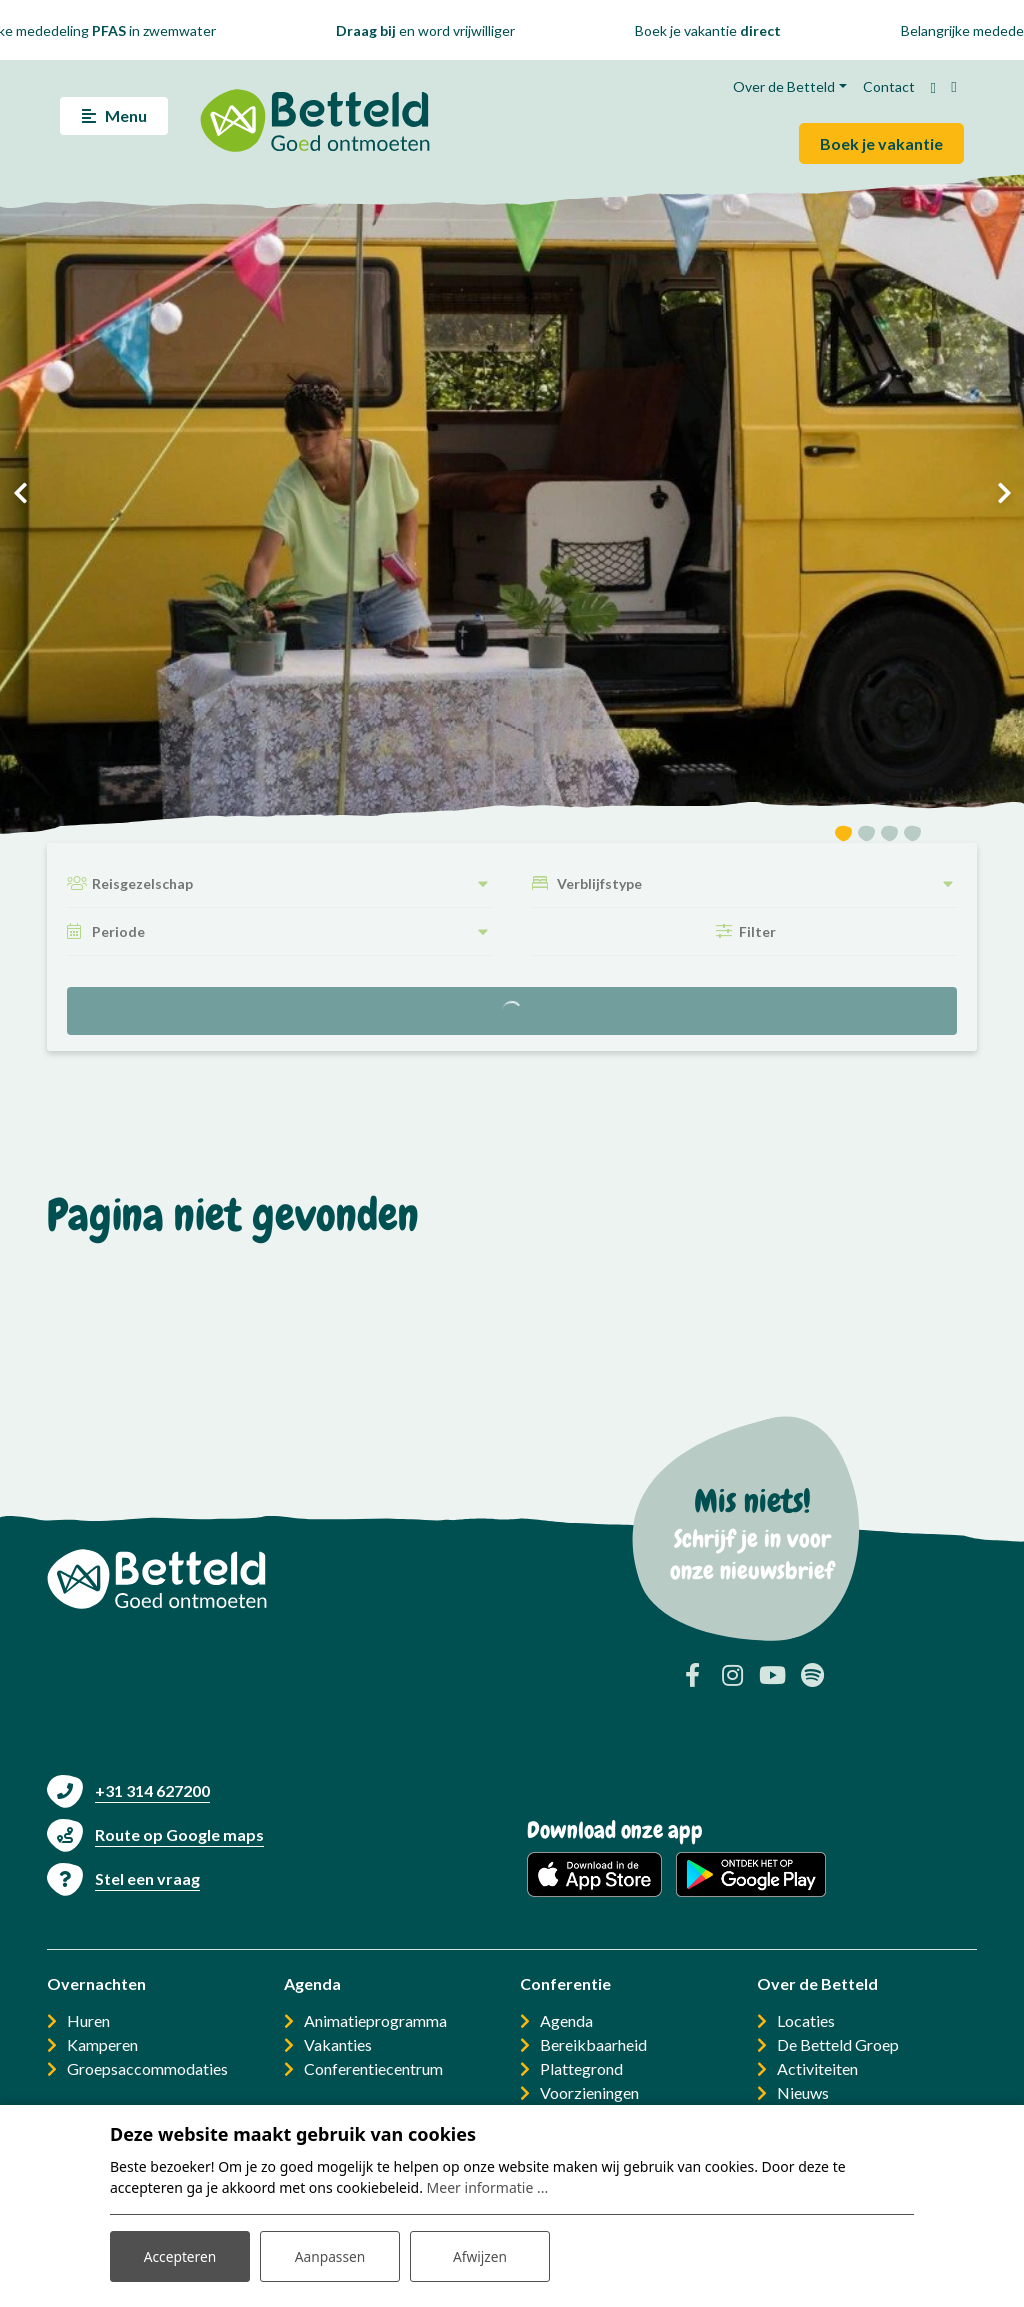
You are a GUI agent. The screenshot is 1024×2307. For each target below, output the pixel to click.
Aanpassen (330, 2255)
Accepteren (180, 2255)
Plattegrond (581, 2068)
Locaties (806, 2020)
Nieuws (803, 2092)
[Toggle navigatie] (114, 116)
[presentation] (20, 493)
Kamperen (102, 2044)
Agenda (566, 2020)
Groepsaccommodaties (147, 2068)
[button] (843, 836)
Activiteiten (817, 2068)
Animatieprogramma (375, 2020)
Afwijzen (479, 2255)
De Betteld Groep (838, 2044)
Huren (88, 2020)
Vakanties (338, 2044)
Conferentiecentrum (373, 2068)
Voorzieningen (589, 2092)
